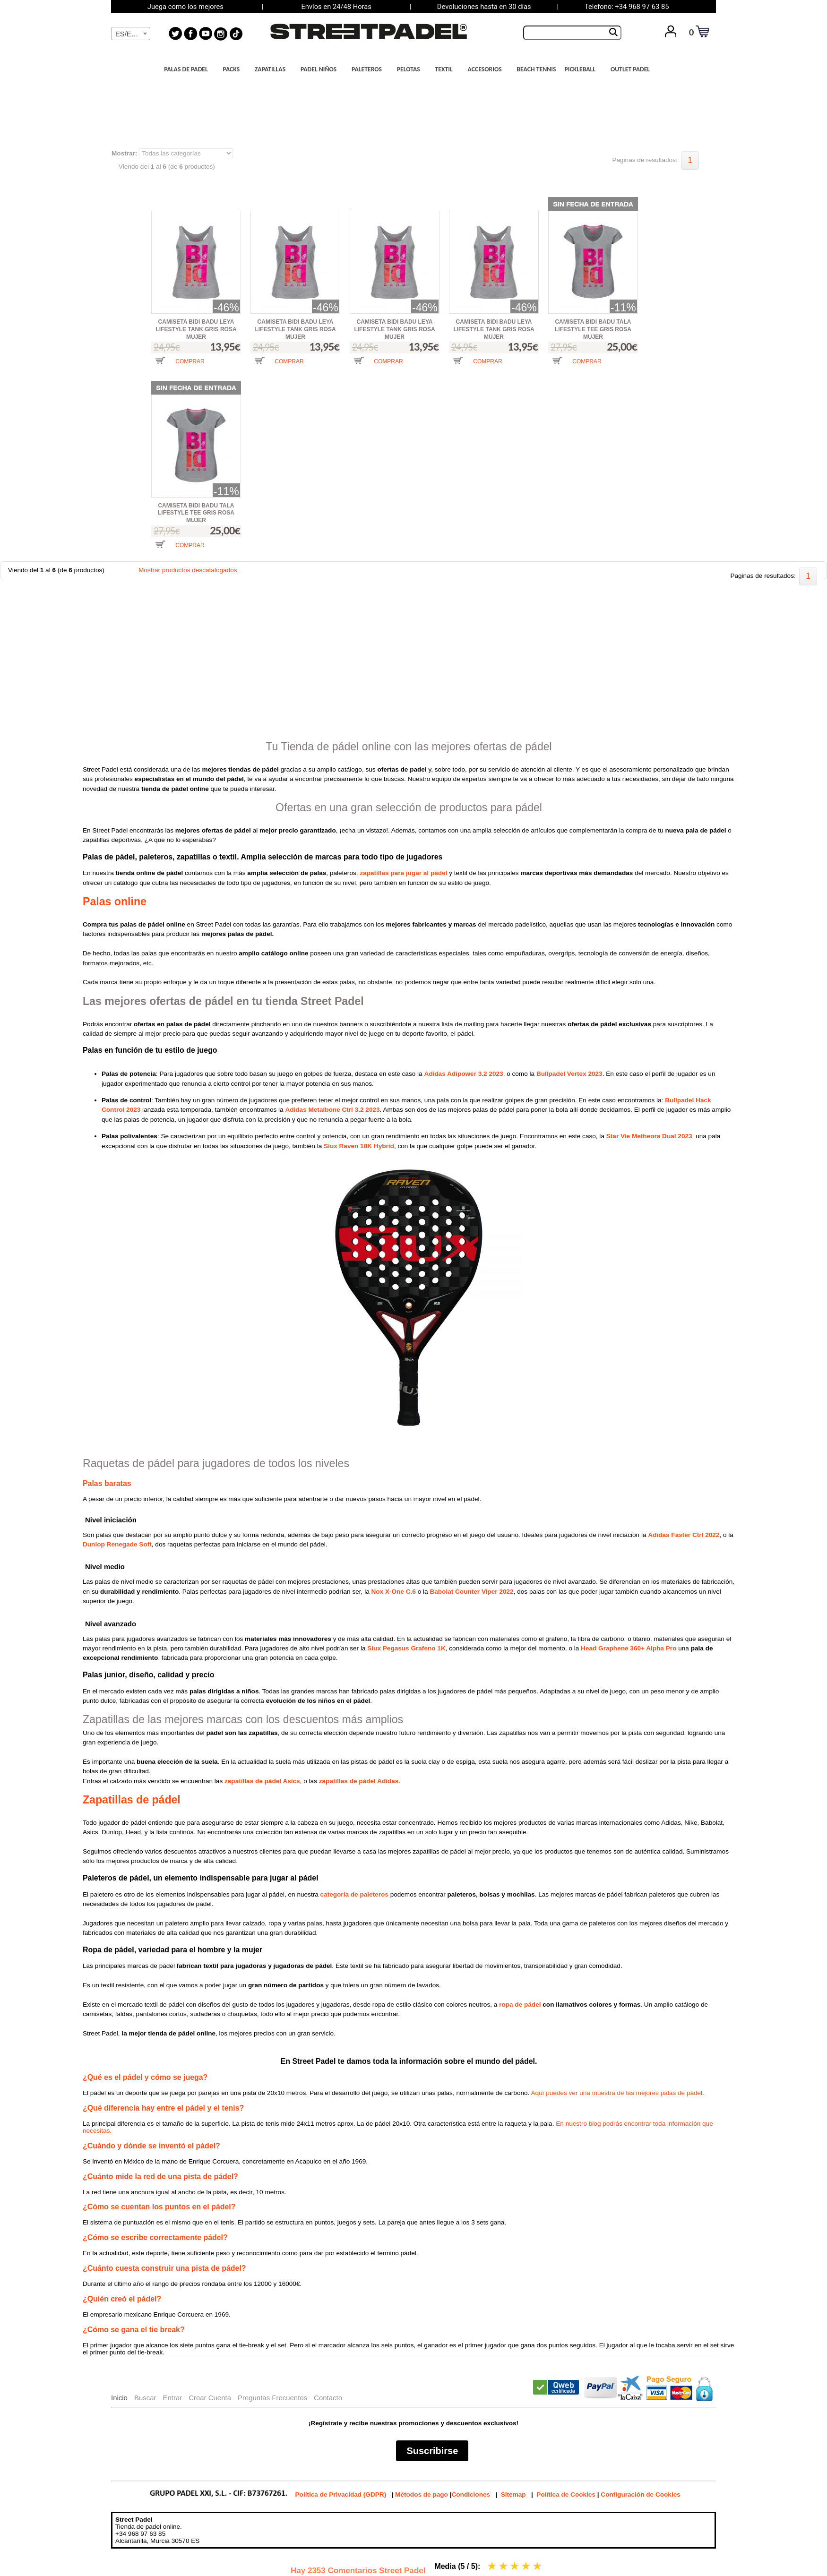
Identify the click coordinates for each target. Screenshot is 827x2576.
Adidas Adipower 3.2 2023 (463, 1073)
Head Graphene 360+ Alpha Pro (628, 1648)
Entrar (172, 2398)
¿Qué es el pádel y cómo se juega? (145, 2077)
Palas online (114, 901)
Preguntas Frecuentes (272, 2398)
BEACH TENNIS (536, 69)
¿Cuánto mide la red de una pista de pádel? (160, 2176)
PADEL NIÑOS (321, 69)
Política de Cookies (565, 2494)
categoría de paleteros (354, 1894)
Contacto (328, 2398)
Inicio (119, 2398)
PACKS (234, 69)
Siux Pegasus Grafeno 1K (406, 1648)
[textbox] (131, 34)
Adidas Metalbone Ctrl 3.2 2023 (332, 1109)
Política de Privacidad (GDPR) (341, 2494)
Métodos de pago (421, 2494)
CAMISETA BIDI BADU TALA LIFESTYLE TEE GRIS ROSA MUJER (593, 329)
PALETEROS (369, 69)
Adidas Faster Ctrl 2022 (683, 1534)
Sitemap (513, 2494)
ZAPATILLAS (273, 69)
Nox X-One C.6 (393, 1591)
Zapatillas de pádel (132, 1800)
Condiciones (470, 2494)
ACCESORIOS (487, 69)
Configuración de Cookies (640, 2494)
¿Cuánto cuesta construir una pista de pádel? (164, 2268)
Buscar (145, 2398)
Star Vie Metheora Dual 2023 (649, 1136)
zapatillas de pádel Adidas (359, 1781)
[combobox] (130, 33)
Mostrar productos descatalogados (187, 570)
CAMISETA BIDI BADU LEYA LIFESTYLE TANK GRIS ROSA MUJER (195, 329)
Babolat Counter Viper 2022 (471, 1591)
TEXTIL (446, 69)
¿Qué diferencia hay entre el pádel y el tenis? (163, 2108)
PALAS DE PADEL (188, 69)
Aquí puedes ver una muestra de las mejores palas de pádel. (617, 2092)
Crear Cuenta (210, 2398)
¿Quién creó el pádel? (122, 2299)
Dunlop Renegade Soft (117, 1544)
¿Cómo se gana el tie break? (134, 2330)
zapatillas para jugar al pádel (403, 872)
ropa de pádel (520, 2004)
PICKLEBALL (582, 69)
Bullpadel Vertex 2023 (569, 1073)
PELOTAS (411, 69)
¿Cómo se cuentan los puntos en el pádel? (159, 2207)
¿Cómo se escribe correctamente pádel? (155, 2237)
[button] (179, 367)
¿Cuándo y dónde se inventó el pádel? (151, 2146)
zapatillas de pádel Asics (262, 1781)
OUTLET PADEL (633, 69)
